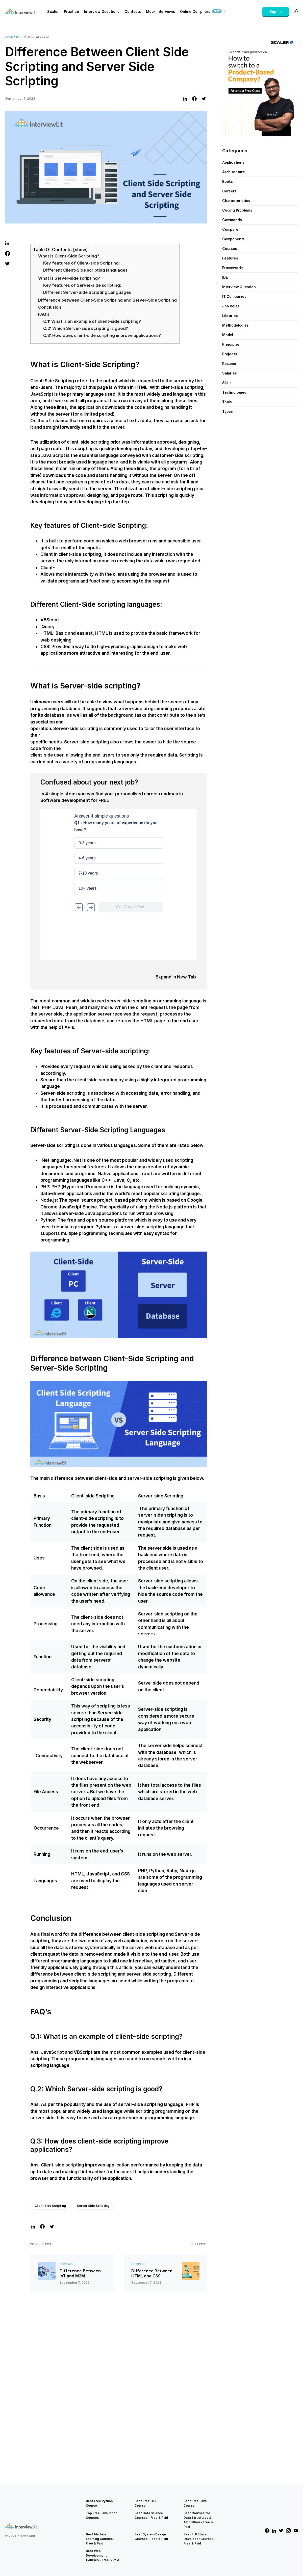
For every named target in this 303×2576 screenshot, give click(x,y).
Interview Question (239, 287)
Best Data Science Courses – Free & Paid (151, 2515)
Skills (227, 383)
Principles (231, 344)
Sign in (275, 11)
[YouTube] (295, 2530)
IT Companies (234, 296)
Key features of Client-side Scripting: (81, 263)
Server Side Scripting (93, 2206)
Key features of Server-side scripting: (82, 285)
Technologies (234, 392)
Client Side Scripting (50, 2206)
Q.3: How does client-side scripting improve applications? (102, 335)
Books (227, 181)
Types (227, 411)
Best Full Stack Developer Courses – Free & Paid (200, 2538)
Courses (229, 248)
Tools (227, 402)
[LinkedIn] (274, 2530)
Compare (12, 37)
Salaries (229, 373)
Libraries (230, 315)
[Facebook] (267, 2530)
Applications (233, 162)
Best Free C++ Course (146, 2503)
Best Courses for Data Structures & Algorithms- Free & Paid (198, 2520)
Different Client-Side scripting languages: (86, 270)
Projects (229, 354)
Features (230, 258)
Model (227, 335)
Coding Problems (237, 210)
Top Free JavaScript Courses (101, 2515)
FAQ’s (43, 314)
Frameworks (233, 268)
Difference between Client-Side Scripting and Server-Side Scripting (107, 300)
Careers (229, 191)
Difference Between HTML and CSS (151, 2273)
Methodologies (235, 325)
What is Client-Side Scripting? (68, 255)
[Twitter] (281, 2530)
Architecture (233, 172)
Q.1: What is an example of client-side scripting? (92, 321)
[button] (296, 11)
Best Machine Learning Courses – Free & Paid (100, 2538)
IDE (225, 277)
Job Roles (230, 306)
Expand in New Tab (176, 976)
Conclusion (49, 307)
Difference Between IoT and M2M (80, 2273)
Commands (232, 220)
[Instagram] (288, 2530)
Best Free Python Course (99, 2503)
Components (233, 239)
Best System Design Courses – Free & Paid (151, 2536)
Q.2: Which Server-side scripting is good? (85, 328)
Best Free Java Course (195, 2503)
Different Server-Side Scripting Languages (87, 292)
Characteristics (236, 200)
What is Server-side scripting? (69, 278)
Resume (229, 363)
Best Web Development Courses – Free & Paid (102, 2555)
